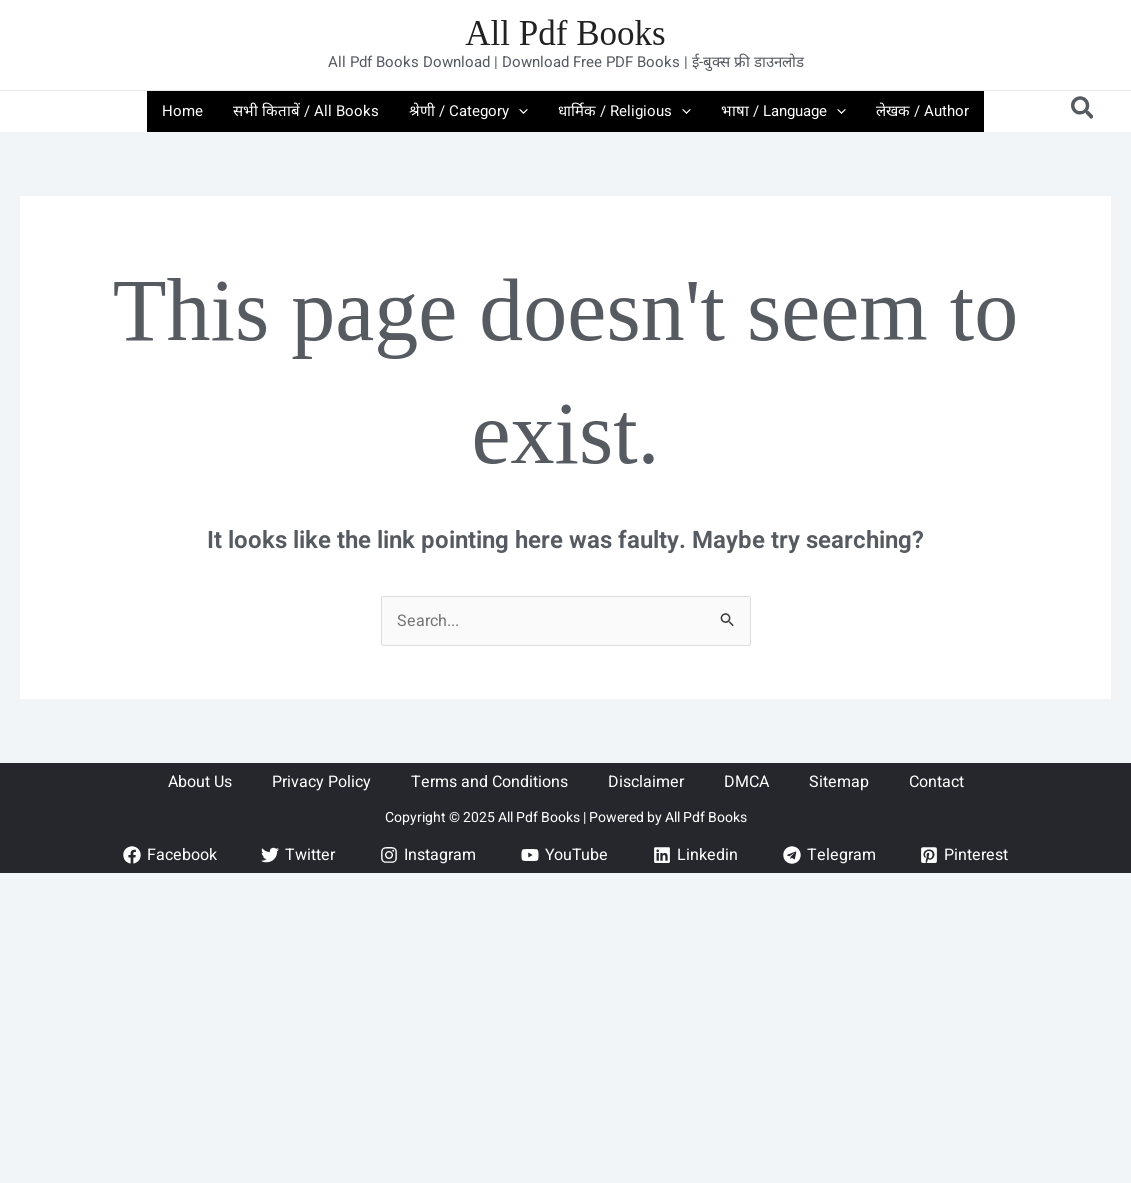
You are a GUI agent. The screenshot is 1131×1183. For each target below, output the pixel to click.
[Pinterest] (964, 855)
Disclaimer (646, 782)
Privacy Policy (321, 782)
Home (182, 111)
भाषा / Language (783, 111)
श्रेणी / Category (468, 111)
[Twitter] (298, 855)
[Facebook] (169, 855)
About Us (200, 782)
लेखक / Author (922, 111)
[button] (1083, 111)
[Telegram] (829, 855)
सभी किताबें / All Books (306, 111)
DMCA (746, 782)
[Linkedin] (695, 855)
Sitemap (839, 782)
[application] (518, 111)
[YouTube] (565, 855)
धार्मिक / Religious (624, 111)
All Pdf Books (565, 33)
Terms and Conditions (489, 782)
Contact (936, 782)
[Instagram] (428, 855)
